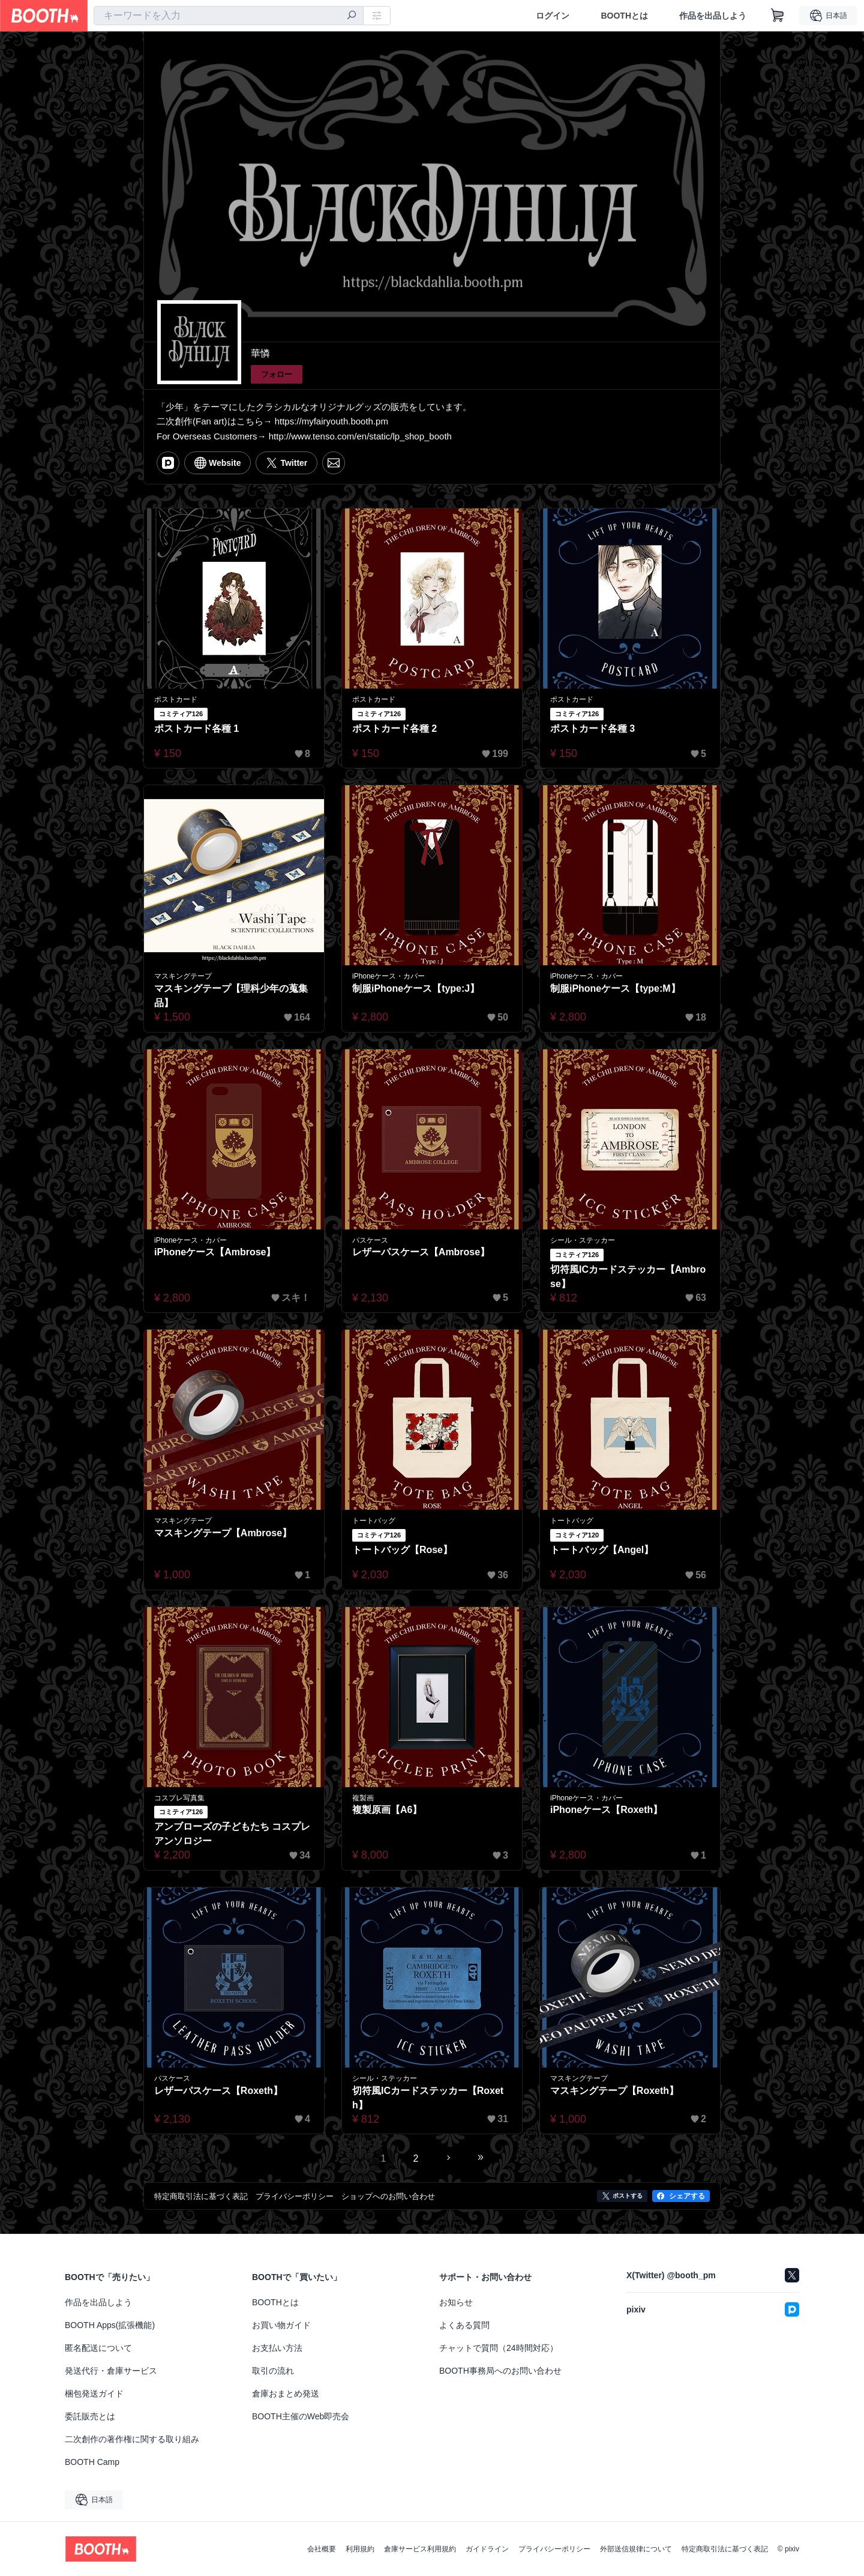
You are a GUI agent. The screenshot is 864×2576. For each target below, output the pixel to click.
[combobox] (229, 15)
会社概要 (321, 2549)
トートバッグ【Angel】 (601, 1550)
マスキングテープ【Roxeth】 (614, 2091)
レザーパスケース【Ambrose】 (421, 1252)
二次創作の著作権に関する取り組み (132, 2439)
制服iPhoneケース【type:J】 (415, 988)
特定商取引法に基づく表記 (725, 2549)
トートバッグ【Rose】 (402, 1550)
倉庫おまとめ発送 (285, 2393)
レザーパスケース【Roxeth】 (218, 2091)
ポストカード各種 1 (196, 728)
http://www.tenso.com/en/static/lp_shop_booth (360, 436)
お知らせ (456, 2302)
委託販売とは (90, 2416)
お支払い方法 (277, 2348)
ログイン (552, 15)
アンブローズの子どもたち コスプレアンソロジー (232, 1833)
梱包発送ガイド (94, 2393)
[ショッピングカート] (777, 15)
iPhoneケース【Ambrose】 (215, 1252)
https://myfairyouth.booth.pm (331, 421)
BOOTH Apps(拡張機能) (110, 2325)
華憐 (260, 353)
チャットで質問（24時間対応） (498, 2348)
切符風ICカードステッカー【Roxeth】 (427, 2098)
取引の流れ (273, 2370)
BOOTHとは (624, 15)
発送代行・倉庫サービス (111, 2370)
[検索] (351, 16)
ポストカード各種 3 (592, 728)
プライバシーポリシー (554, 2549)
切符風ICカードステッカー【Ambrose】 (628, 1276)
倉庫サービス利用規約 (420, 2549)
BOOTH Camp (92, 2462)
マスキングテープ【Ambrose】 (223, 1533)
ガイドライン (487, 2549)
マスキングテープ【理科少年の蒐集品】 (231, 995)
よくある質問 (464, 2325)
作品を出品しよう (712, 15)
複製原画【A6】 (387, 1810)
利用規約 (360, 2549)
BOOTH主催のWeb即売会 (300, 2416)
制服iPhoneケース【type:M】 (615, 988)
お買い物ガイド (281, 2325)
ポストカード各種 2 (394, 728)
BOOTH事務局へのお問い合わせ (500, 2370)
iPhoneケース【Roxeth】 (606, 1810)
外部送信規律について (636, 2549)
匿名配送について (98, 2348)
